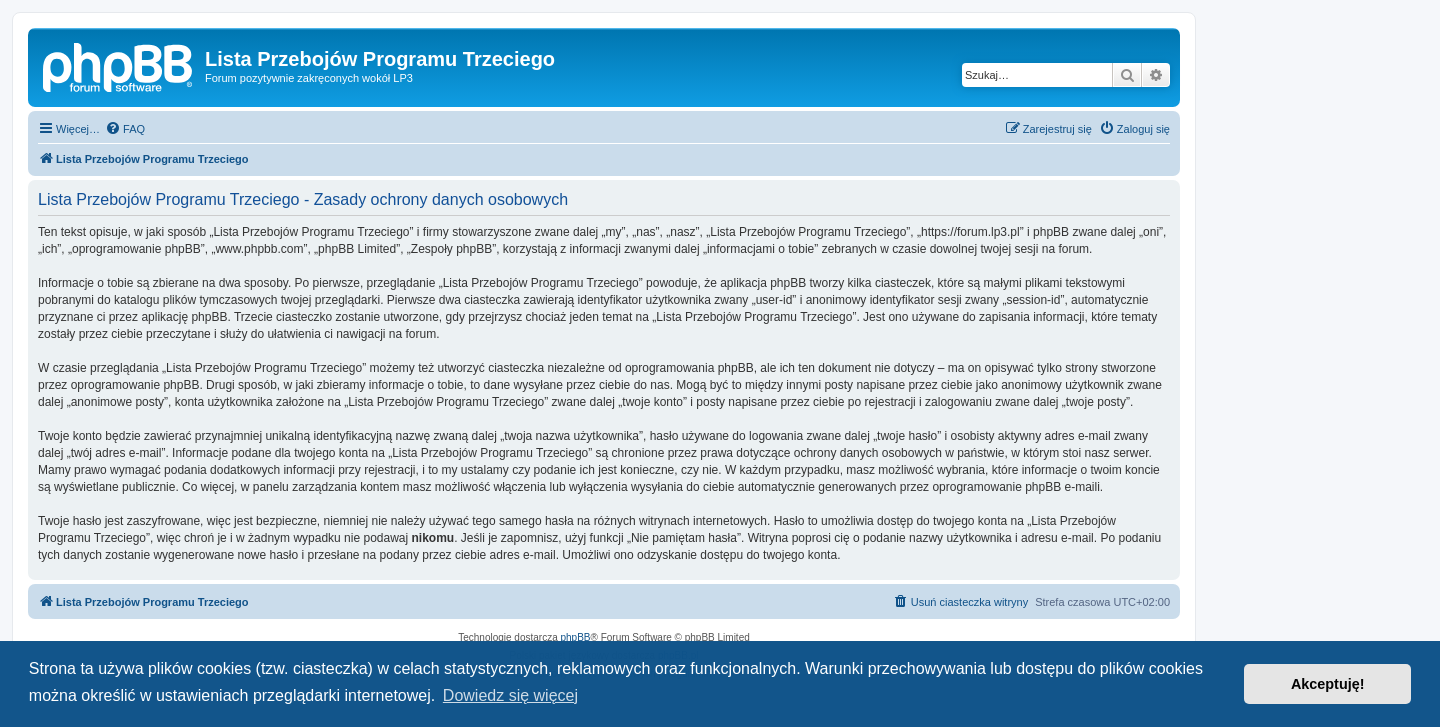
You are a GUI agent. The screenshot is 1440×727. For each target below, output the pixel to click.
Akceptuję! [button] (1328, 684)
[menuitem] (125, 129)
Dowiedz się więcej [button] (510, 695)
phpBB (576, 637)
